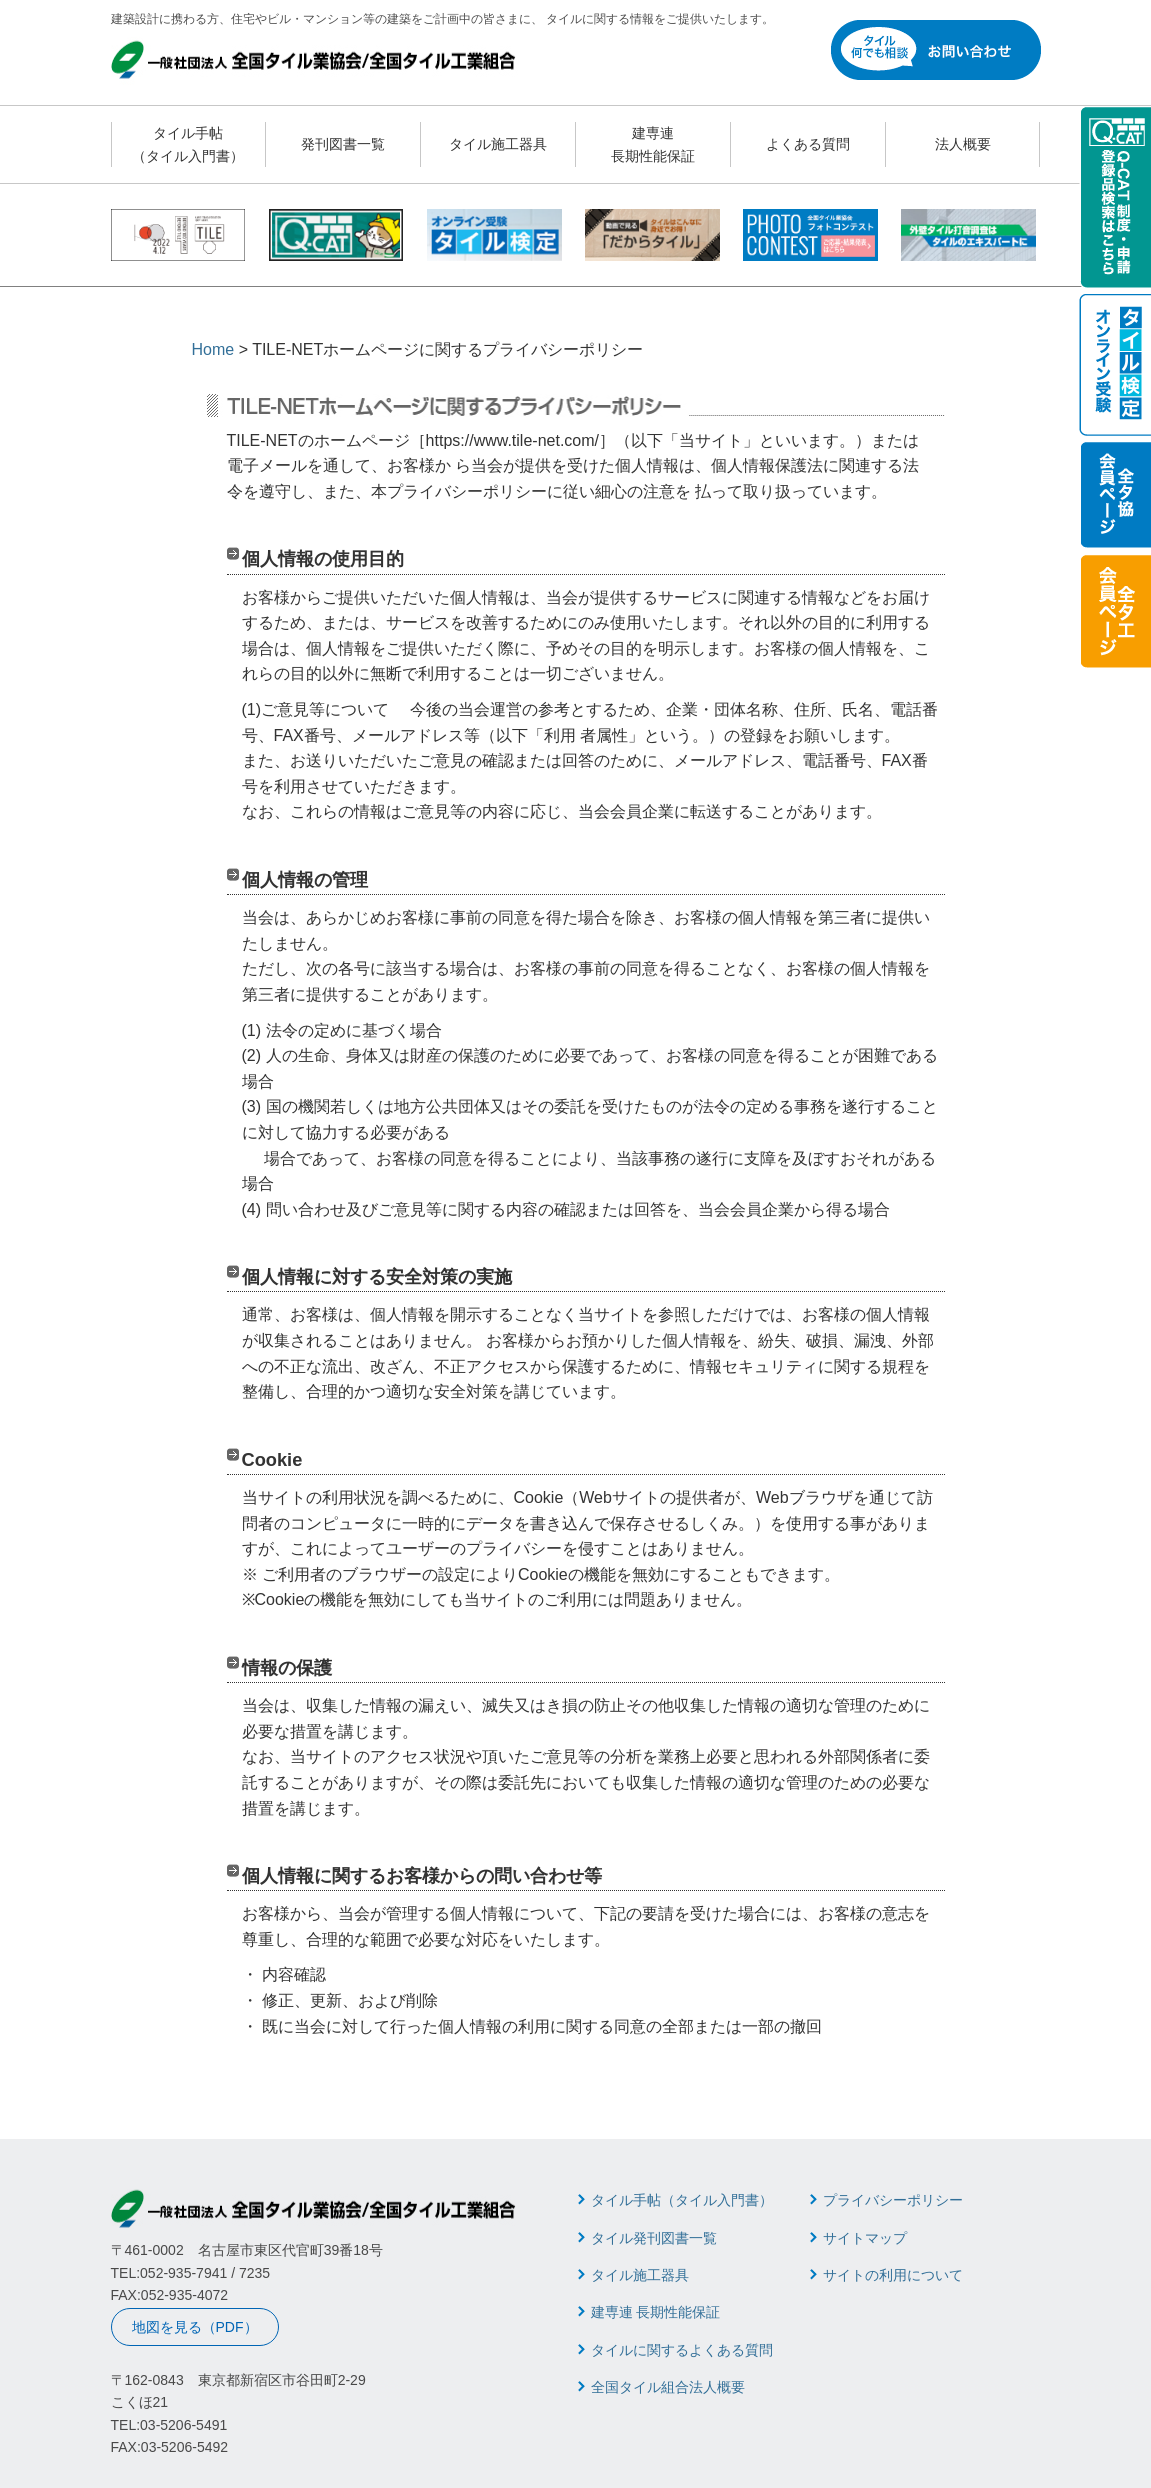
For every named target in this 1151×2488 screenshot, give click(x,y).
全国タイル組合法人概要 (668, 2387)
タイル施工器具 (498, 144)
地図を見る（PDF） (195, 2327)
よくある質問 (808, 144)
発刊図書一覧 (343, 144)
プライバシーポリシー (893, 2200)
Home (213, 349)
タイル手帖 (682, 2200)
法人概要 (963, 144)
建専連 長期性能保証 (653, 144)
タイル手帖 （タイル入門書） (188, 144)
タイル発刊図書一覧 (654, 2238)
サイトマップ (865, 2238)
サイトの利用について (893, 2275)
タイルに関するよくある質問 (682, 2350)
